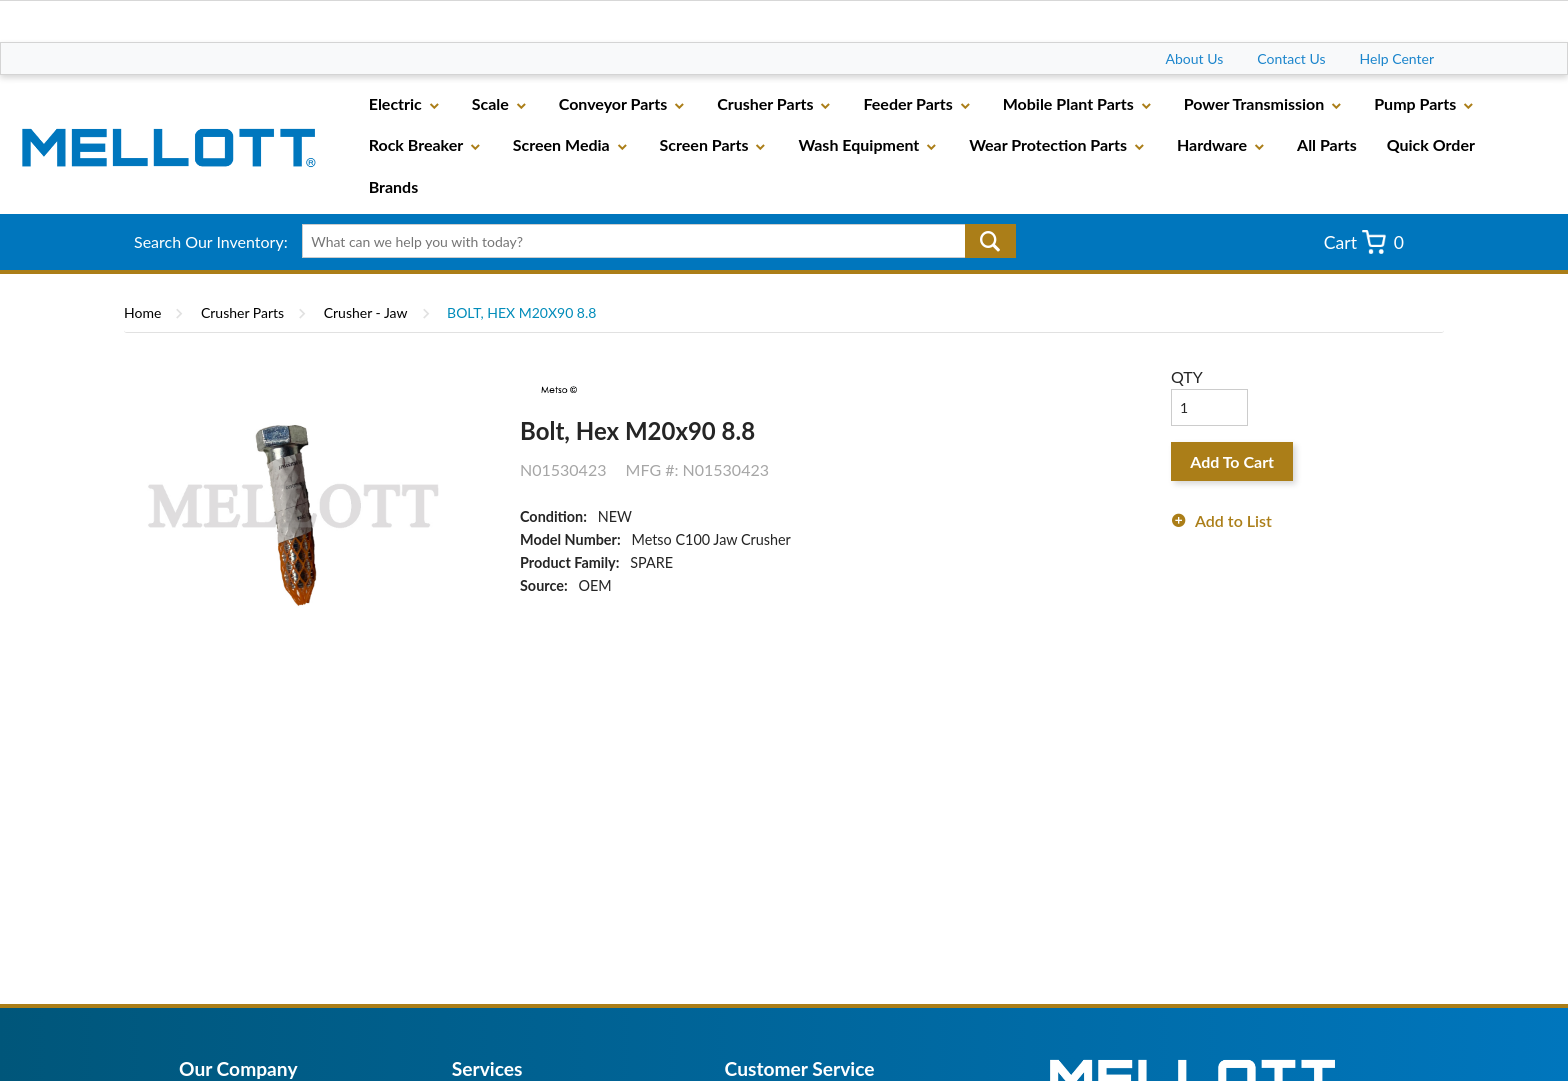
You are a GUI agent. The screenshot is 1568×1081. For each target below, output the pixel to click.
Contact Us (1291, 58)
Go (990, 241)
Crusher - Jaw (366, 312)
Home (142, 312)
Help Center (1397, 58)
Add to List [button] (1233, 520)
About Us (1195, 58)
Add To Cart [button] (1232, 461)
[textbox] (651, 241)
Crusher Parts (242, 312)
